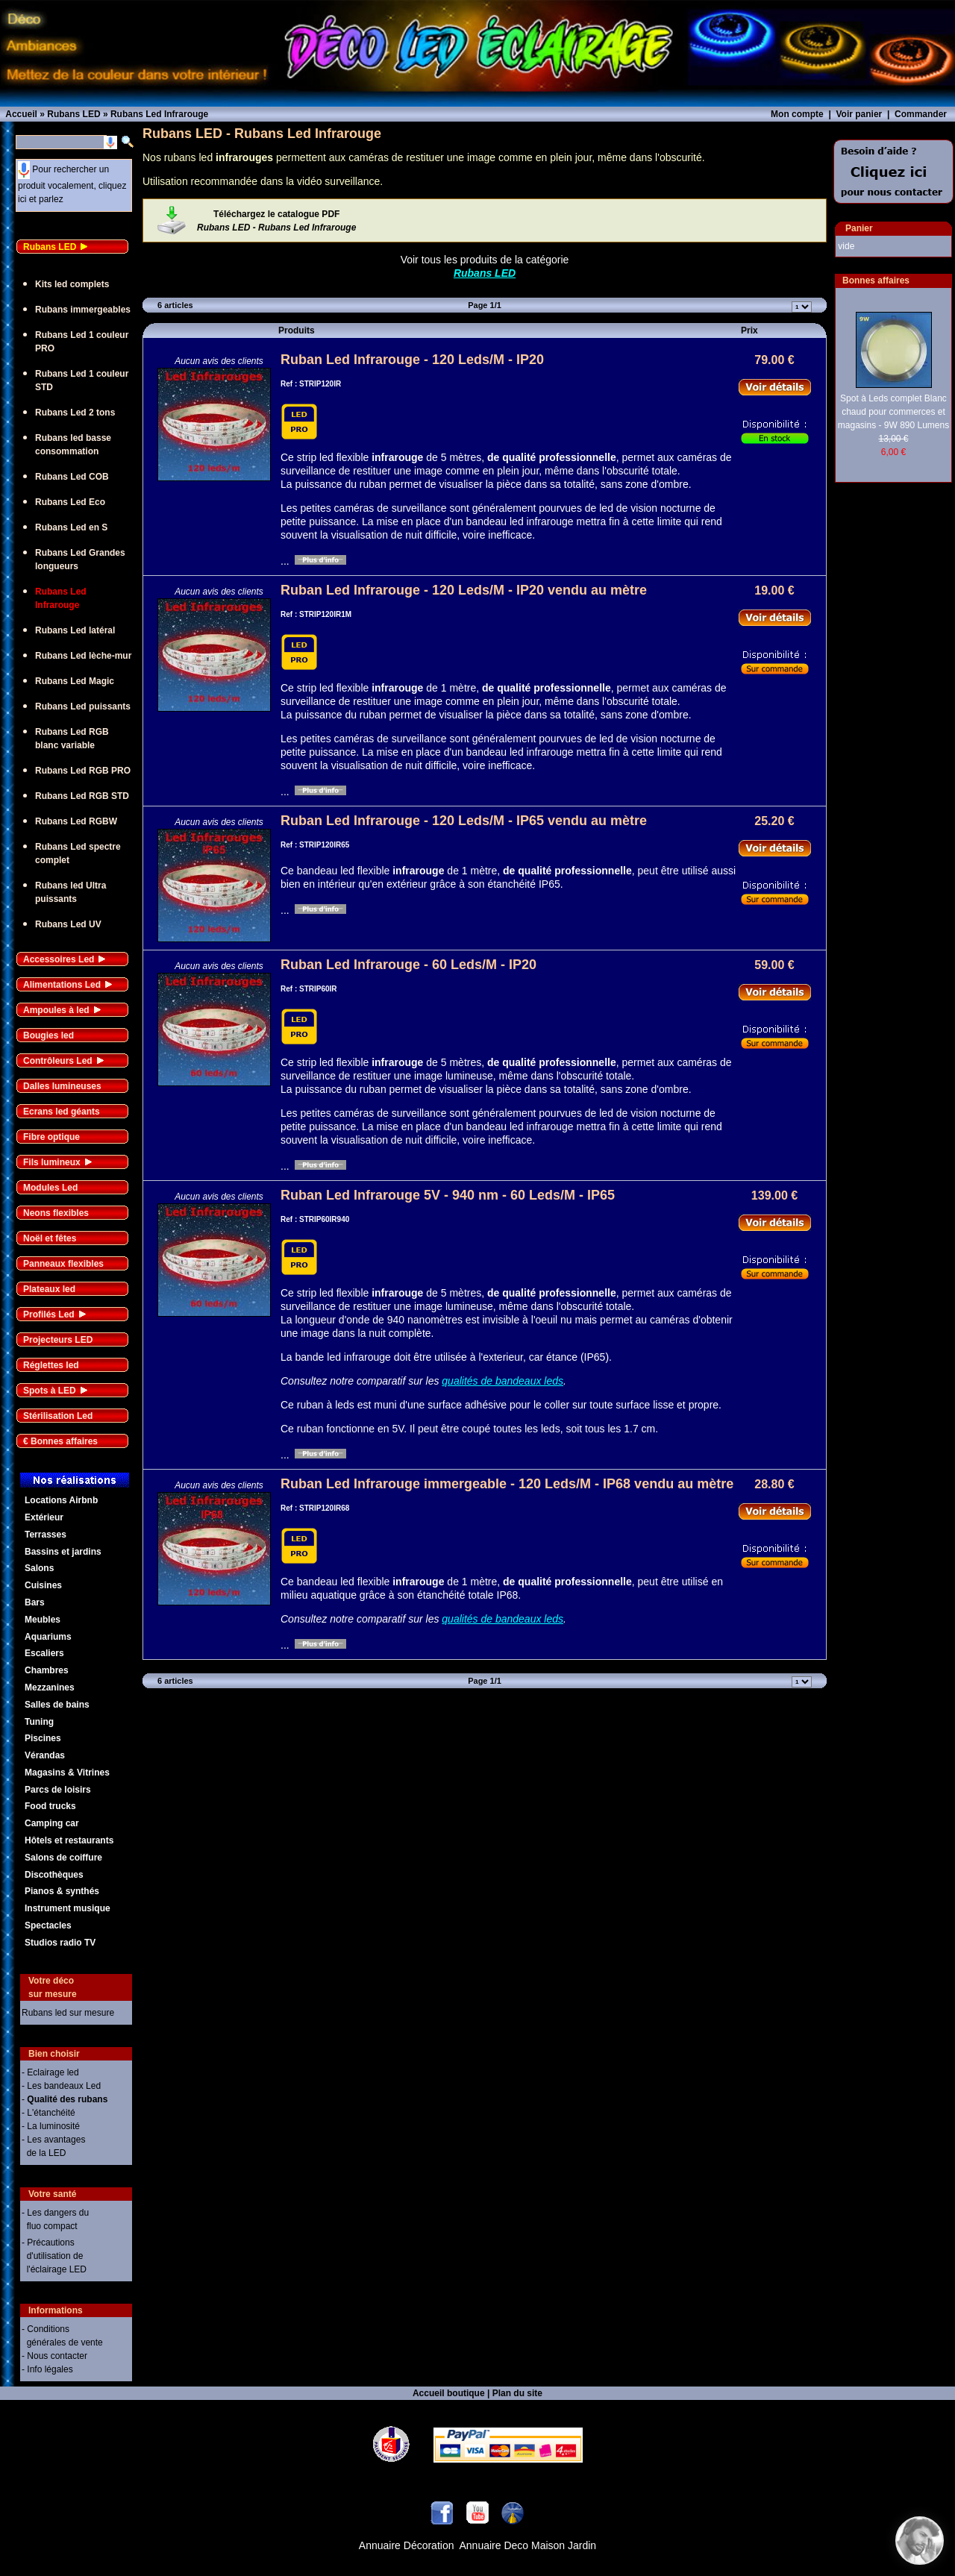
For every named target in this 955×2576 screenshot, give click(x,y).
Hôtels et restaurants (69, 1840)
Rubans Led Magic (74, 681)
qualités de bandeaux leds (502, 1381)
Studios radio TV (60, 1942)
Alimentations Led (62, 985)
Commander (921, 114)
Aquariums (48, 1637)
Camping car (52, 1823)
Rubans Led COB (72, 476)
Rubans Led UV (68, 924)
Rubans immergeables (83, 309)
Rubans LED (49, 247)
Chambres (47, 1670)
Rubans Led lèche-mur (83, 656)
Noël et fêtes (49, 1238)
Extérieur (44, 1517)
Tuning (39, 1722)
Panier (859, 228)
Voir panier (859, 114)
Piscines (43, 1738)
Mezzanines (50, 1687)
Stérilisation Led (58, 1416)
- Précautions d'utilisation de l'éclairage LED (54, 2256)
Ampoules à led (56, 1010)
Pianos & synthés (62, 1891)
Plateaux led (49, 1289)
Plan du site (517, 2393)
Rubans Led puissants (83, 706)
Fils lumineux (52, 1162)
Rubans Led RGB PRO (83, 770)
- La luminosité (51, 2126)
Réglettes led (51, 1365)
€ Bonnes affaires (60, 1441)
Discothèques (54, 1875)
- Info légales (47, 2369)
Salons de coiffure (63, 1857)
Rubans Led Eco (70, 502)
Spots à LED (49, 1390)
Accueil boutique (449, 2393)
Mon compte (797, 114)
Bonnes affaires (875, 280)
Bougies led (48, 1035)
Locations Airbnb (61, 1500)
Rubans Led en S (71, 527)
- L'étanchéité (48, 2113)
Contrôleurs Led (58, 1061)
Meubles (42, 1619)
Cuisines (43, 1585)
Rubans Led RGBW (76, 821)
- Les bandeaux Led (61, 2086)
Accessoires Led (58, 959)
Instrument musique (67, 1908)
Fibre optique (51, 1137)
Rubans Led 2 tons (75, 412)
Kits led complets (72, 284)
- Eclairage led (50, 2072)
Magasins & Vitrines (67, 1772)
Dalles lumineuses (62, 1086)
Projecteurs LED (58, 1340)
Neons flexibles (56, 1213)
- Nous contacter (54, 2356)
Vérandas (45, 1755)
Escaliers (44, 1653)
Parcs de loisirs (58, 1789)
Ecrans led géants (61, 1111)
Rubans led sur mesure (68, 2013)
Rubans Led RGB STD (82, 796)
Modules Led (50, 1187)
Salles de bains (57, 1704)
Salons (39, 1568)
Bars (35, 1602)
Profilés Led (49, 1314)
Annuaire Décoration (406, 2545)
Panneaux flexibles (63, 1264)
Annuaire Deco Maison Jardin (528, 2545)
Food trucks (50, 1806)
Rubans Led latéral (75, 630)
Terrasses (45, 1534)
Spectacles (48, 1925)
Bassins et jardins (63, 1551)
